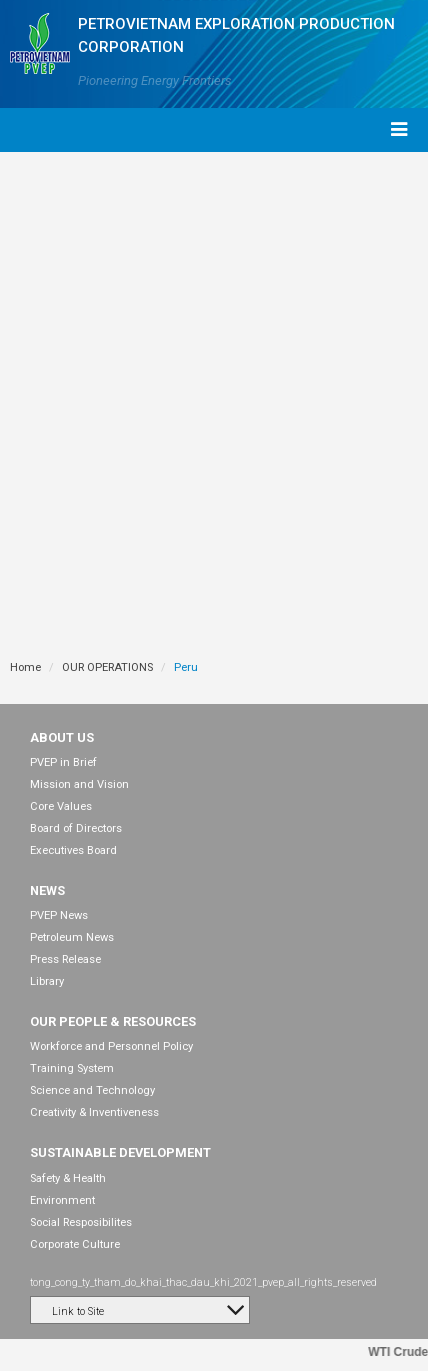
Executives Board (73, 850)
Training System (72, 1068)
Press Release (65, 959)
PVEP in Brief (63, 762)
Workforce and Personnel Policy (111, 1046)
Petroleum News (72, 937)
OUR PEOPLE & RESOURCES (113, 1021)
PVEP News (59, 915)
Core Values (61, 806)
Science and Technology (92, 1090)
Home (25, 667)
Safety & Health (68, 1178)
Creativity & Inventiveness (94, 1112)
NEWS (47, 890)
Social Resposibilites (81, 1222)
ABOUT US (62, 737)
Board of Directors (76, 828)
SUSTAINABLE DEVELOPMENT (120, 1152)
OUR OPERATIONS (107, 667)
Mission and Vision (79, 784)
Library (47, 981)
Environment (62, 1200)
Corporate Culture (75, 1244)
